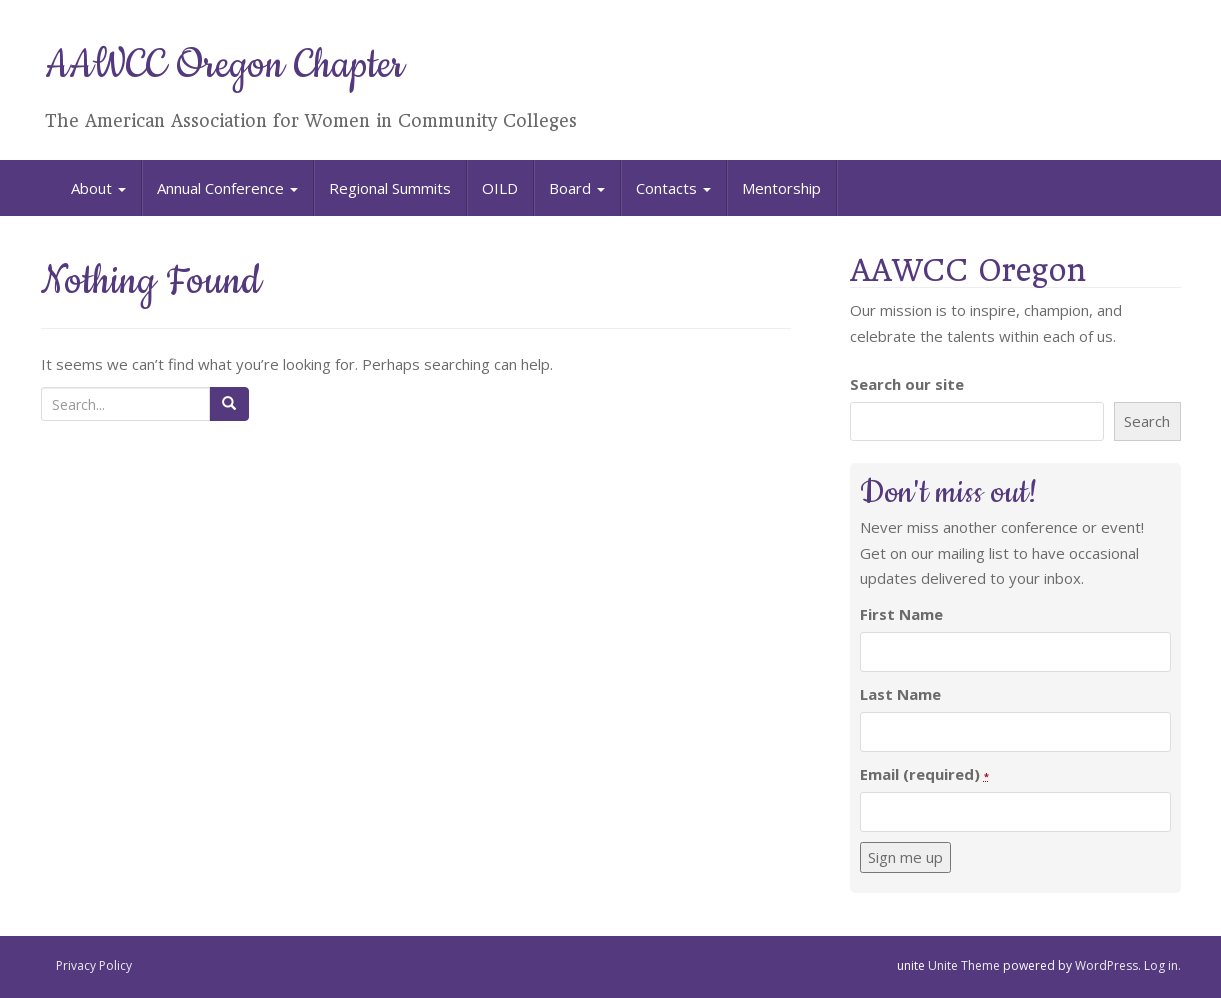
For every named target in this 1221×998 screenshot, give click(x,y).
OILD (500, 188)
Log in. (1162, 965)
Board (577, 188)
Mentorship (781, 188)
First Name (901, 614)
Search (1147, 421)
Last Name (900, 694)
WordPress (1106, 965)
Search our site (907, 384)
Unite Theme (964, 965)
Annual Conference (227, 188)
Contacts (673, 188)
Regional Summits (390, 188)
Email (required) (924, 774)
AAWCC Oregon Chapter (224, 65)
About (98, 188)
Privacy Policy (94, 965)
